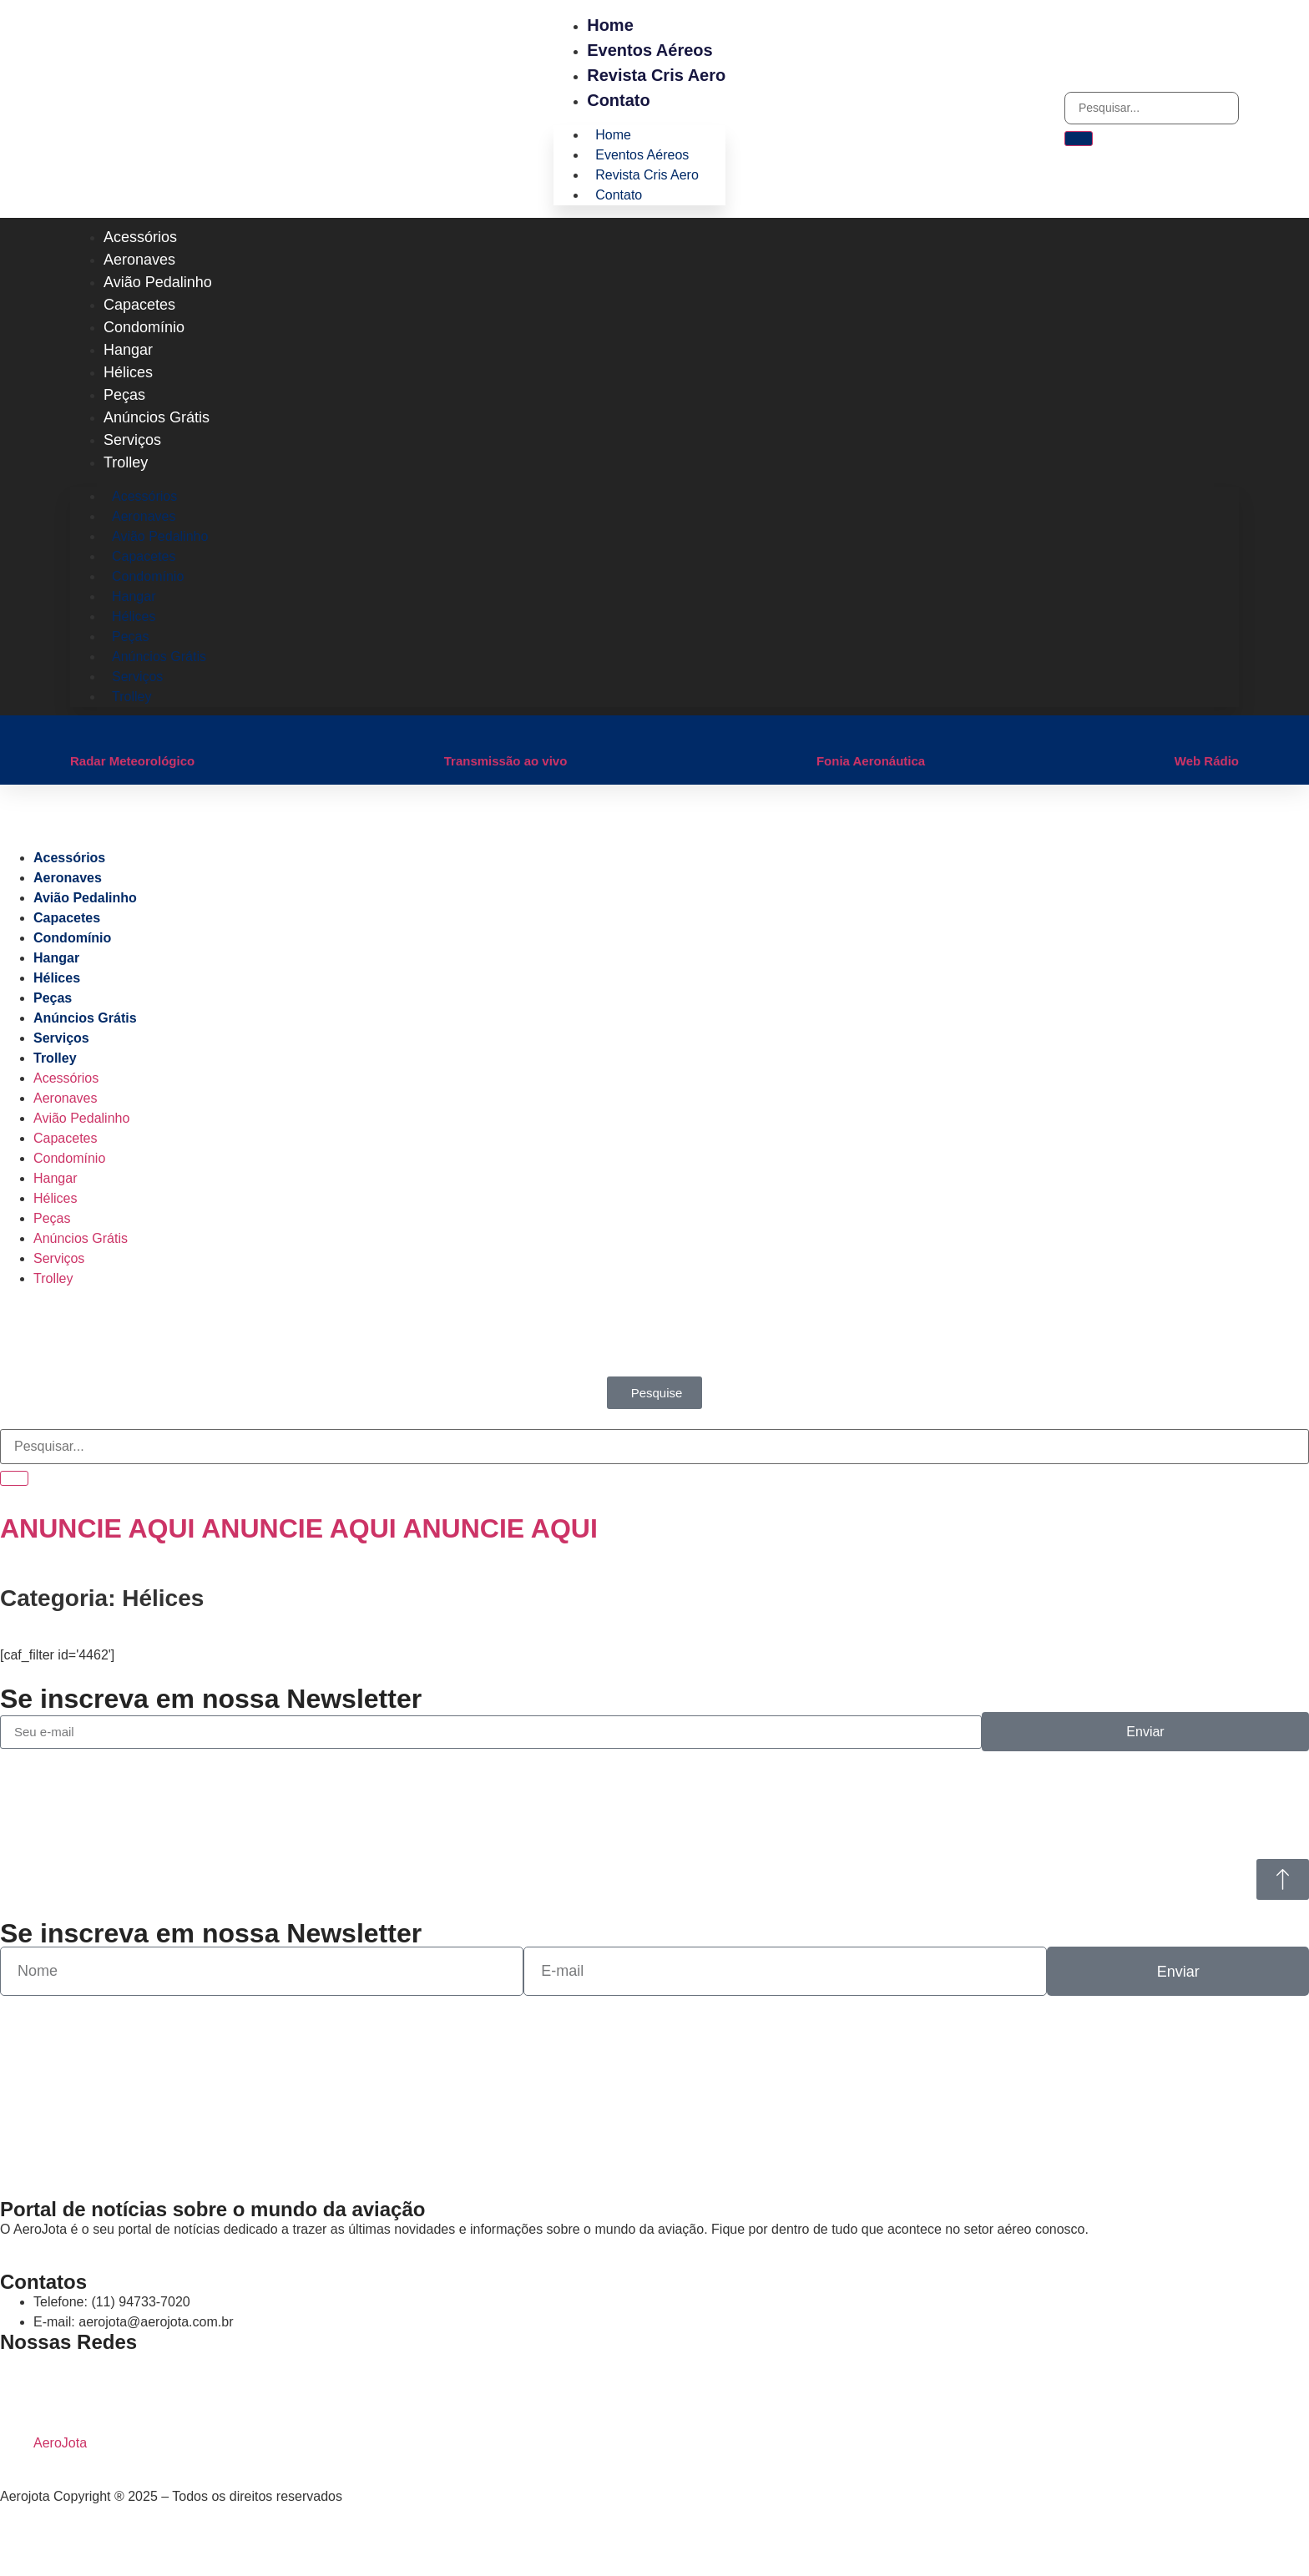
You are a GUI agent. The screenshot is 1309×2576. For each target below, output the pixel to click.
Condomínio (144, 327)
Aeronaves (139, 259)
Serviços (132, 440)
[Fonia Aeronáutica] (824, 732)
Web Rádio (1207, 761)
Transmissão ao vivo (506, 761)
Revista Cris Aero (656, 75)
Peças (124, 394)
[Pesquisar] (1078, 138)
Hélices (128, 372)
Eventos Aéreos (649, 50)
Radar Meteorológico (132, 761)
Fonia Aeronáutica (870, 761)
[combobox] (1151, 108)
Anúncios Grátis (157, 417)
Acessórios (140, 237)
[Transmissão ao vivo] (452, 732)
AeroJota (60, 2443)
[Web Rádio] (1183, 732)
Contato (618, 100)
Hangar (128, 349)
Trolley (126, 462)
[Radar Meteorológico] (78, 732)
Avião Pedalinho (158, 282)
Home (610, 25)
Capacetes (139, 304)
